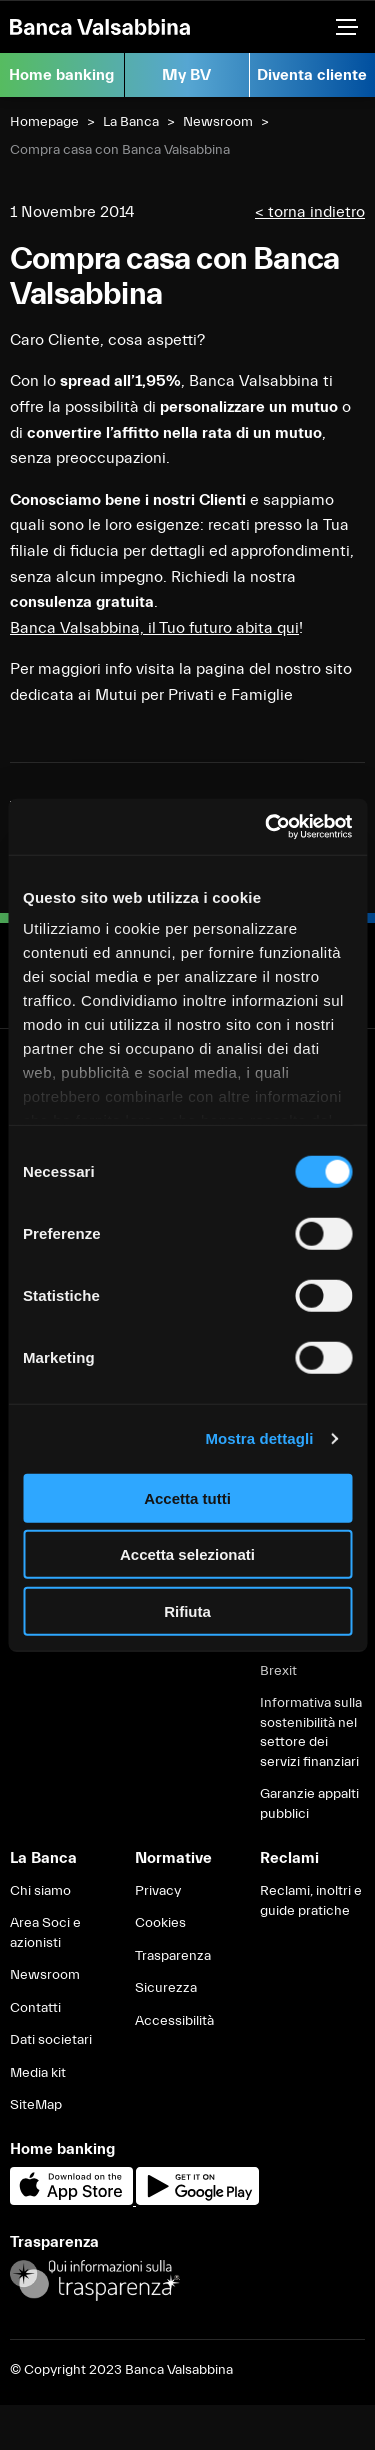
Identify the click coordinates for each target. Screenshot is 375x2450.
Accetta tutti (187, 1497)
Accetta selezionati (187, 1554)
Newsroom (218, 122)
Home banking (61, 75)
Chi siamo (40, 1891)
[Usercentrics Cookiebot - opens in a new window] (267, 827)
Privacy (158, 1891)
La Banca (131, 122)
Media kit (38, 2073)
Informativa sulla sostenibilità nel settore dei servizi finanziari (311, 1732)
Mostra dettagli (259, 1438)
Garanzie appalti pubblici (309, 1804)
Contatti (35, 2008)
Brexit (278, 1671)
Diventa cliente (312, 75)
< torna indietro (310, 212)
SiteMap (36, 2105)
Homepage (44, 122)
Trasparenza (173, 1956)
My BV (186, 75)
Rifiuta (187, 1610)
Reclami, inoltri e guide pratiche (311, 1901)
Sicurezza (166, 1988)
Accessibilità (174, 2021)
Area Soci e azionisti (45, 1933)
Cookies (160, 1923)
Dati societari (51, 2040)
